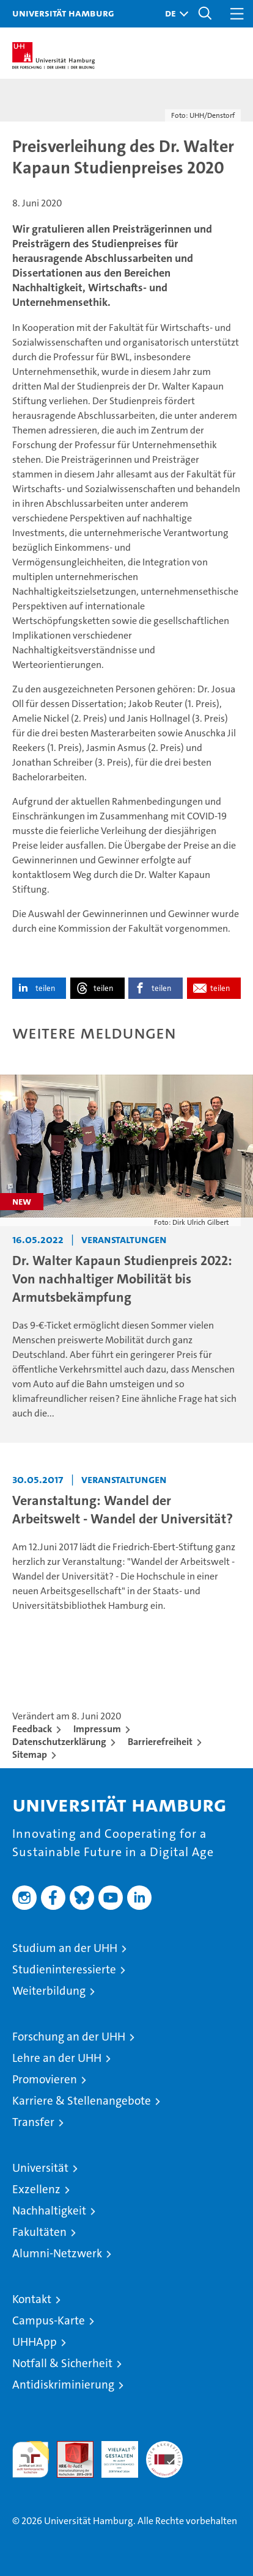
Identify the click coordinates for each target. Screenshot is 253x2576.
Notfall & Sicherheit (62, 2363)
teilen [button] (45, 988)
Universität (40, 2167)
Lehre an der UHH (56, 2058)
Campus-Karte (48, 2320)
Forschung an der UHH (68, 2036)
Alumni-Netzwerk (57, 2253)
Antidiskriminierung (63, 2384)
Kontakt (31, 2299)
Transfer (33, 2122)
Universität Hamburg (63, 13)
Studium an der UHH (64, 1948)
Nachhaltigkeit (49, 2210)
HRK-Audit (113, 2454)
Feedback (32, 1728)
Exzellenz (36, 2189)
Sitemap (29, 1754)
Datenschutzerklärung (59, 1741)
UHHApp (34, 2341)
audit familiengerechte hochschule (30, 2459)
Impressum (97, 1728)
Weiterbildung (49, 1990)
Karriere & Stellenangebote (81, 2100)
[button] (173, 13)
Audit (68, 2447)
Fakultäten (39, 2232)
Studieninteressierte (64, 1969)
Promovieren (44, 2079)
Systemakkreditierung (164, 2447)
